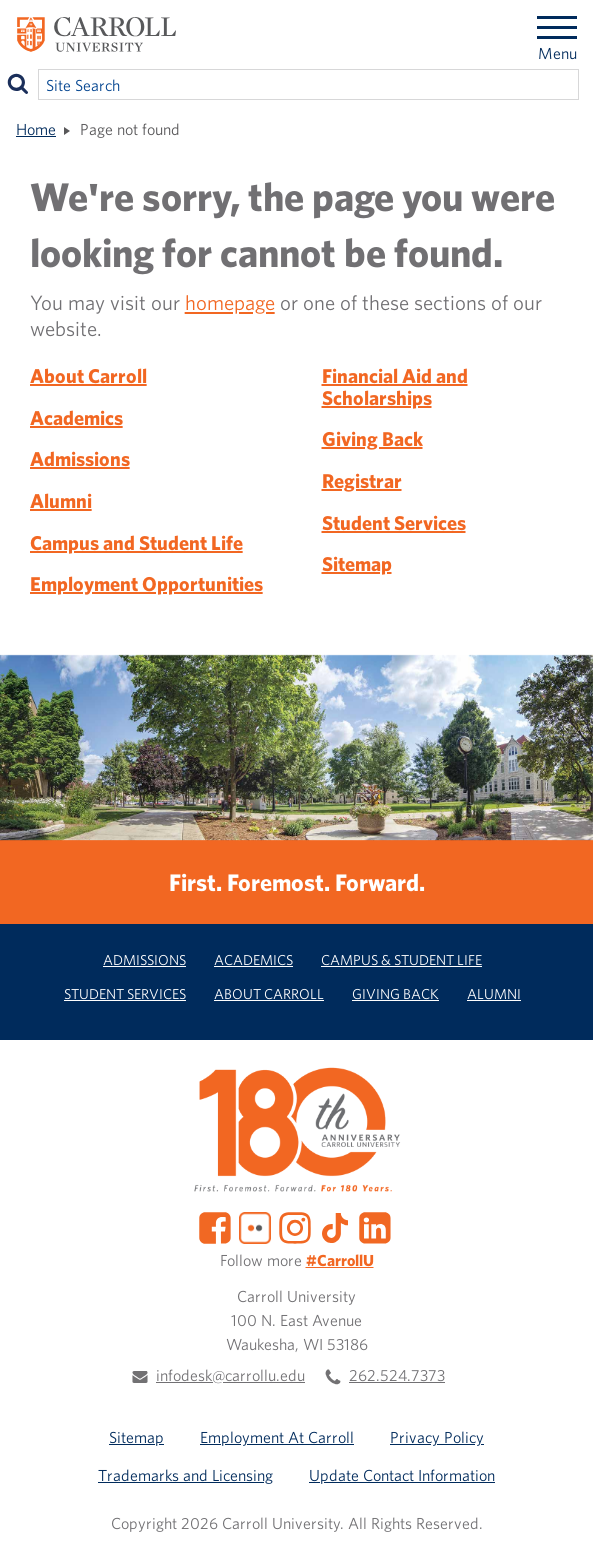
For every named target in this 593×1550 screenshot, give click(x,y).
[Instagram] (295, 1225)
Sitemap (357, 563)
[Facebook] (215, 1225)
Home (36, 129)
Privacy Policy (437, 1437)
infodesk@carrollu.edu (230, 1375)
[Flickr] (255, 1225)
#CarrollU (340, 1260)
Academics (76, 417)
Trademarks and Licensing (185, 1475)
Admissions (80, 458)
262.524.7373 (397, 1375)
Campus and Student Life (136, 542)
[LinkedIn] (375, 1225)
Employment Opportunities (146, 583)
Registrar (362, 480)
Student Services (394, 522)
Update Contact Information (402, 1475)
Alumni (61, 500)
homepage (230, 302)
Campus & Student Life (401, 959)
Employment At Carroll (277, 1437)
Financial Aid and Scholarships (395, 386)
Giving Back (372, 438)
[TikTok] (335, 1225)
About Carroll (88, 375)
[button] (556, 1513)
